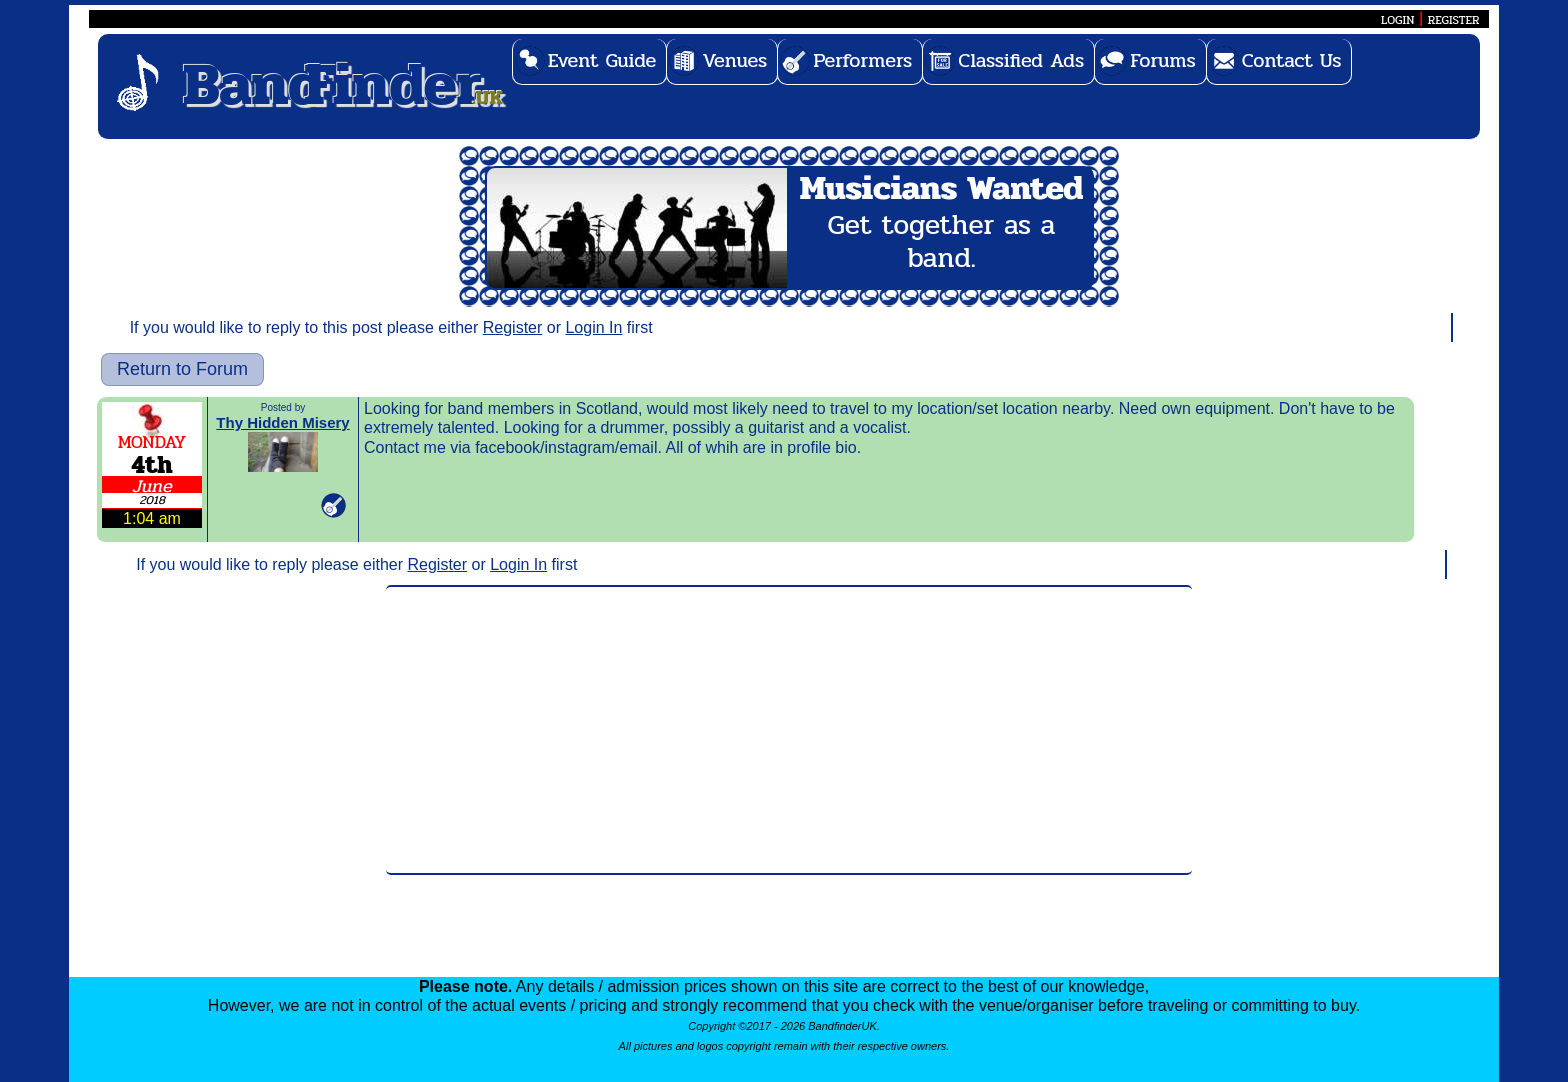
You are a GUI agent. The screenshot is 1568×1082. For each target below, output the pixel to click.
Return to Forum (182, 369)
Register (513, 327)
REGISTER (1454, 20)
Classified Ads (1021, 60)
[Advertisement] (789, 730)
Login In (593, 327)
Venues (734, 60)
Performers (862, 60)
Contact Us (1292, 60)
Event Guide (602, 60)
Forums (1163, 60)
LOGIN (1397, 20)
